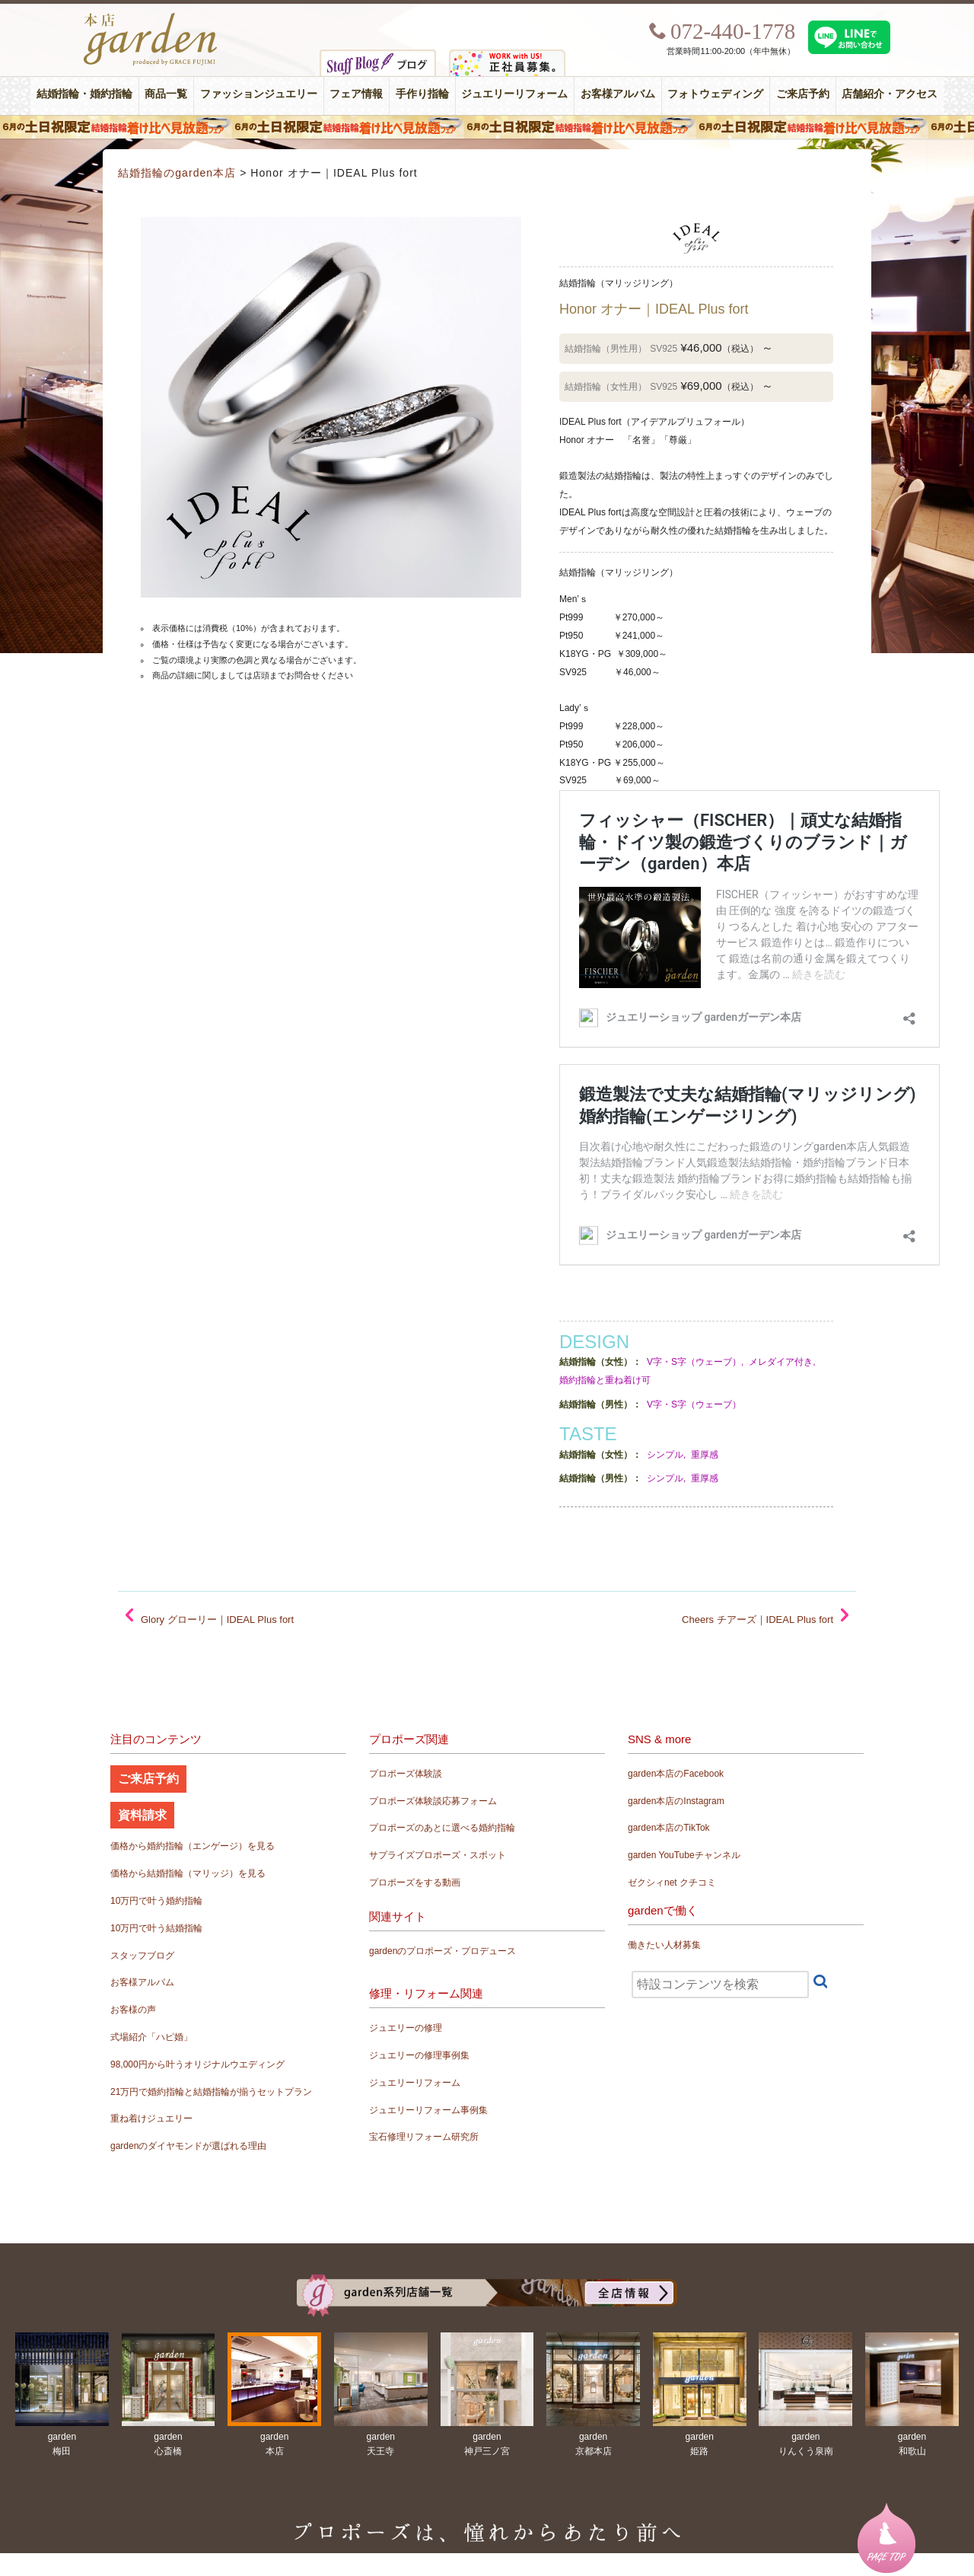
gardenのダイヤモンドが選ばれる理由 (188, 2146)
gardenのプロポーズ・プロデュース (442, 1951)
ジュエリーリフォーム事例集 (428, 2110)
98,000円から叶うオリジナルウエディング (197, 2064)
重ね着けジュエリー (151, 2118)
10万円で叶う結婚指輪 (156, 1928)
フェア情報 (356, 94)
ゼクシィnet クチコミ (672, 1882)
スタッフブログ (142, 1955)
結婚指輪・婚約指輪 (84, 94)
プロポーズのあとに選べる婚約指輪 (442, 1827)
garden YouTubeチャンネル (684, 1855)
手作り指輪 (422, 94)
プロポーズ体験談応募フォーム (433, 1801)
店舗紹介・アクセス (889, 94)
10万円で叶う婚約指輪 (156, 1900)
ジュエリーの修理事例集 (419, 2055)
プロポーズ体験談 (405, 1773)
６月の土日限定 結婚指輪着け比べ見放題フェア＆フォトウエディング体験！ (487, 127)
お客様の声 (133, 2009)
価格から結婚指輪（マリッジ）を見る (188, 1873)
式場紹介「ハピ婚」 (151, 2037)
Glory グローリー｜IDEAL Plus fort (217, 1619)
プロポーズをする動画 (414, 1882)
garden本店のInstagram (676, 1801)
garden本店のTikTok (669, 1827)
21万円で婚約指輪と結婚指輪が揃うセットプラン (211, 2092)
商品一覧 (166, 94)
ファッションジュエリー (258, 94)
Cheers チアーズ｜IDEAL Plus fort (757, 1619)
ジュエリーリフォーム (514, 94)
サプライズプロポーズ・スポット (437, 1855)
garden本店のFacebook (676, 1773)
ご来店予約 (802, 94)
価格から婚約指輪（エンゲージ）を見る (192, 1846)
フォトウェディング (715, 94)
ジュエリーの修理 (405, 2028)
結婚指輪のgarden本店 (177, 173)
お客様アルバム (618, 94)
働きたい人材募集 (664, 1945)
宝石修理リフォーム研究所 (424, 2136)
